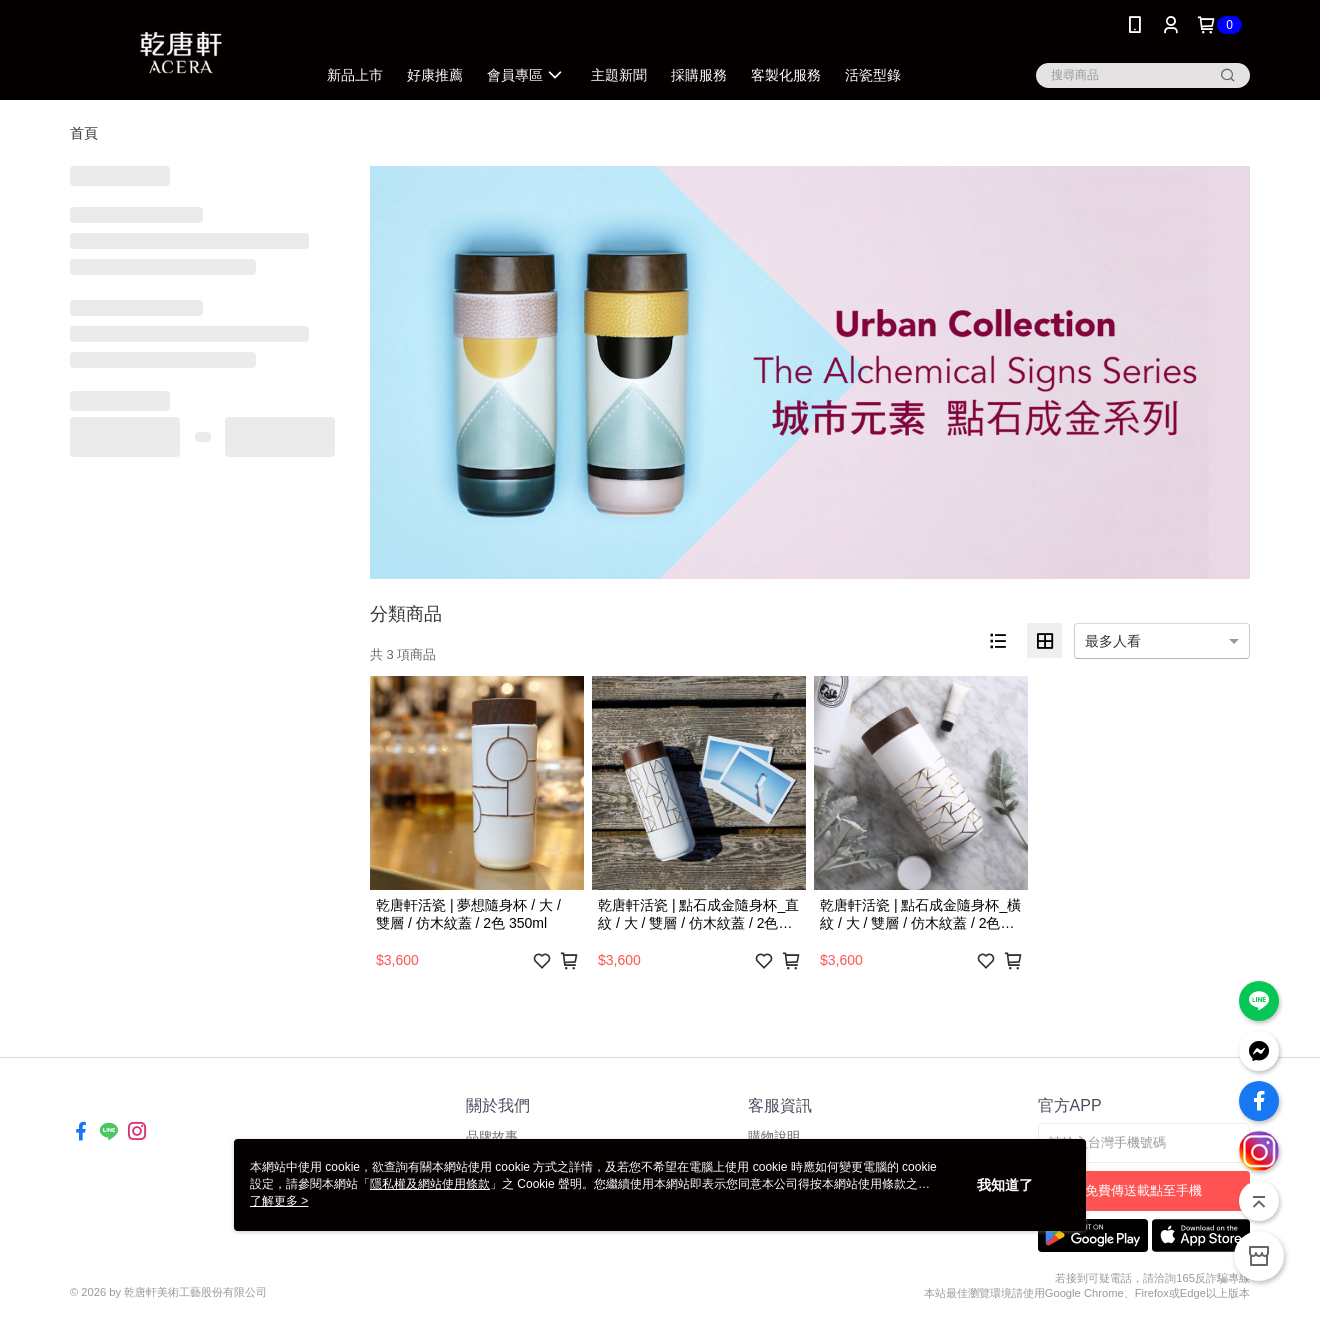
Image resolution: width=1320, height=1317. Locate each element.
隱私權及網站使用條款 (430, 1184)
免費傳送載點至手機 (1143, 1190)
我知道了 (1005, 1185)
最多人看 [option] (1113, 641)
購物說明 (774, 1136)
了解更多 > (279, 1201)
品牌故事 (492, 1136)
